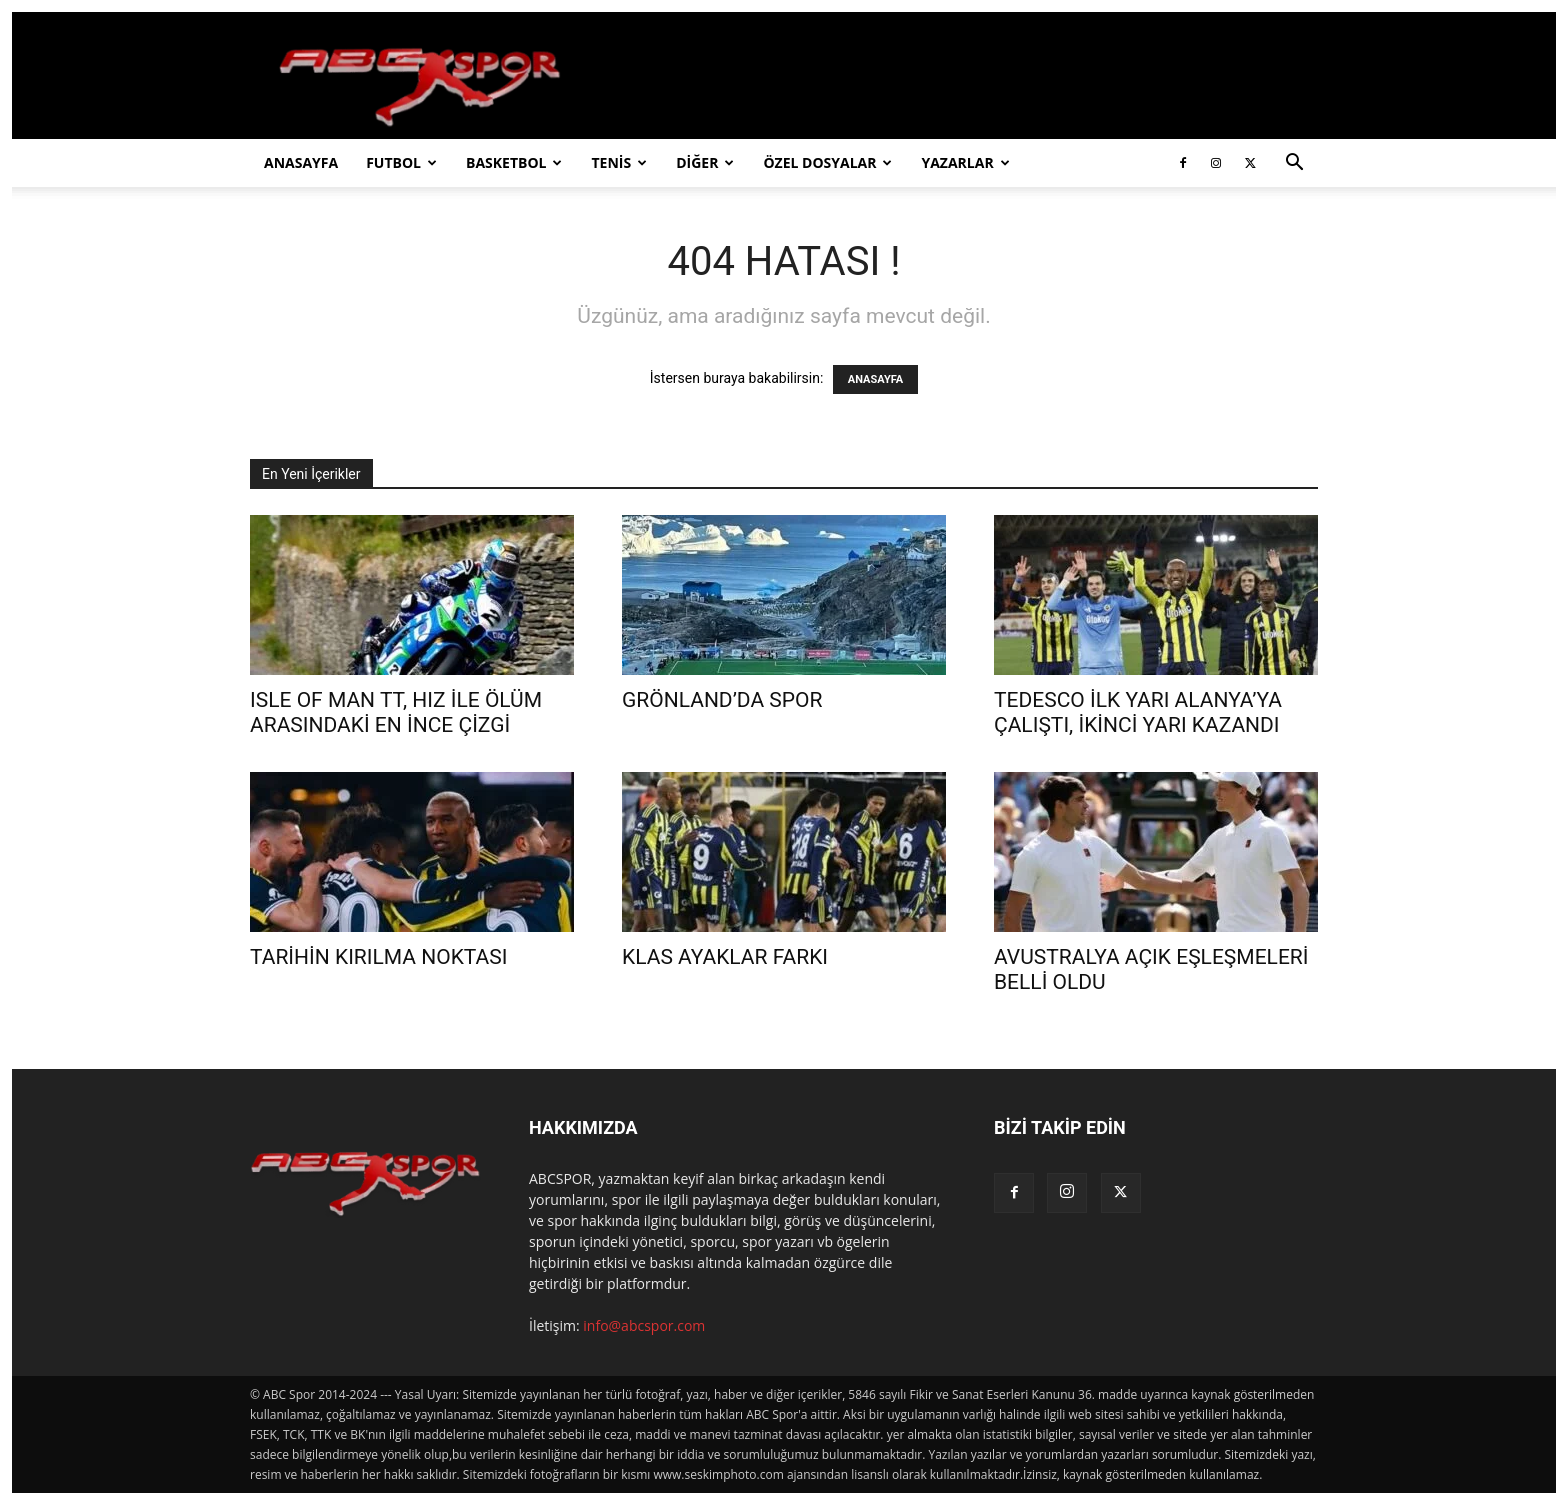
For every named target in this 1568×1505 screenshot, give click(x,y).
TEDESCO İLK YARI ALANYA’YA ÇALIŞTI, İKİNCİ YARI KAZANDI (1138, 712)
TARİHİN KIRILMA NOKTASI (378, 957)
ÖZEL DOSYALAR (827, 162)
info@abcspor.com (644, 1325)
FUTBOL (401, 162)
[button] (1294, 164)
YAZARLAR (965, 162)
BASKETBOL (514, 162)
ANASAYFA (301, 162)
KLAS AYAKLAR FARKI (725, 957)
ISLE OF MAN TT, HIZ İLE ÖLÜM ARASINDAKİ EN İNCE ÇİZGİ (396, 712)
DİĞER (705, 162)
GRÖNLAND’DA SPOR (722, 700)
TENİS (619, 162)
